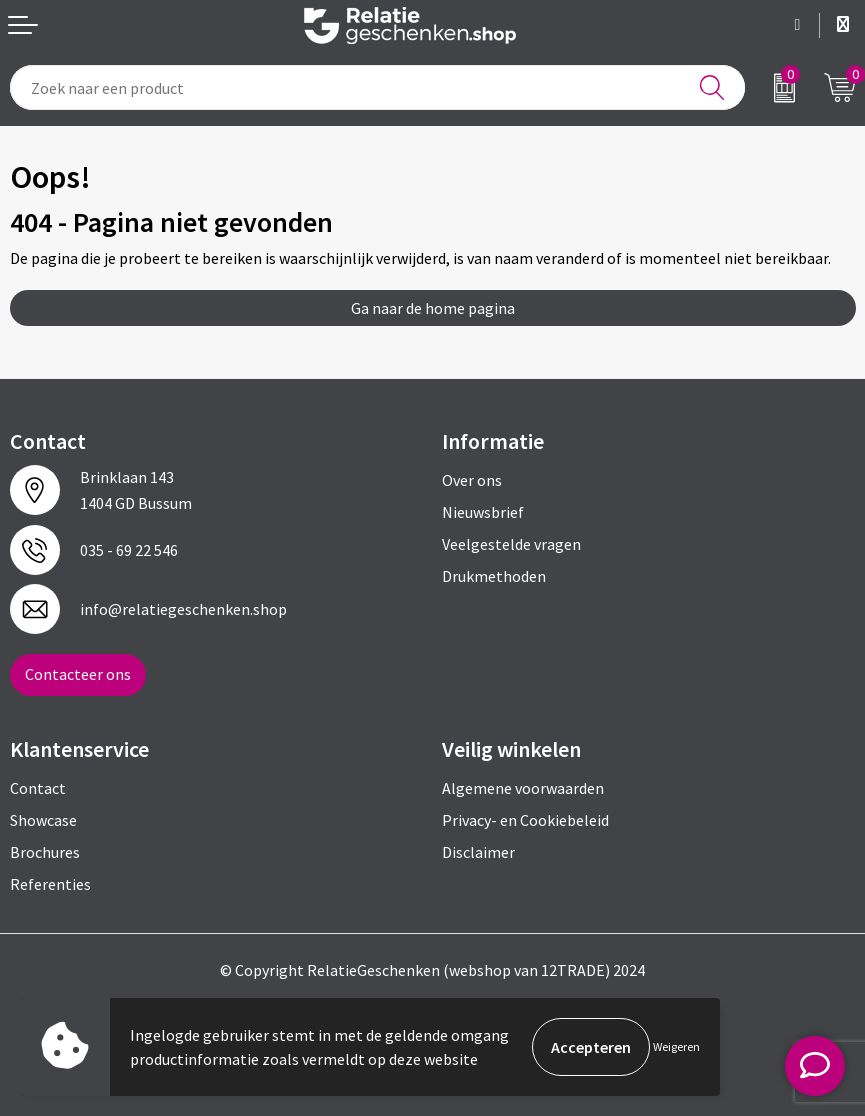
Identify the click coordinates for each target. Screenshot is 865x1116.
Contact (38, 788)
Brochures (45, 852)
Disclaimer (478, 852)
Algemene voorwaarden (523, 788)
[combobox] (377, 87)
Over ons (472, 480)
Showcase (43, 820)
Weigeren (676, 1046)
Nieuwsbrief (483, 512)
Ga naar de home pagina (433, 308)
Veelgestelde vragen (511, 544)
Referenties (50, 884)
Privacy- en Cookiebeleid (525, 820)
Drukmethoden (494, 576)
